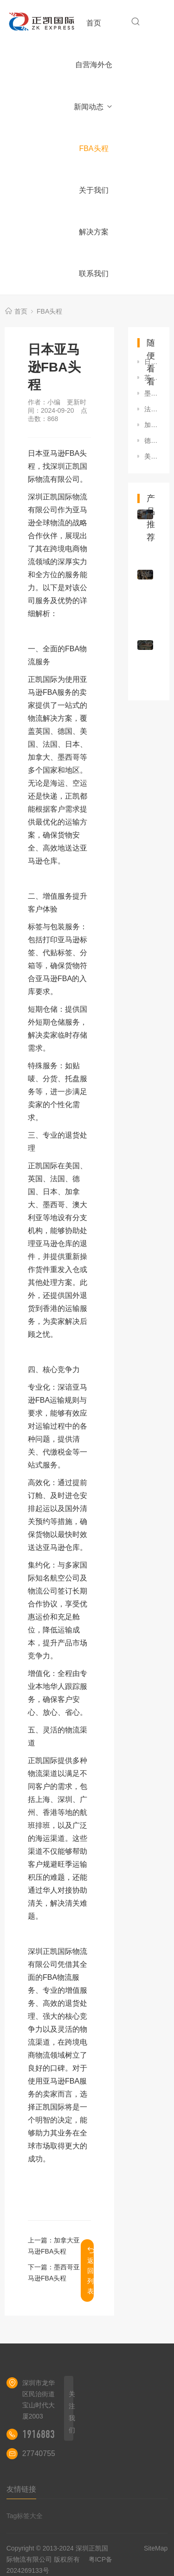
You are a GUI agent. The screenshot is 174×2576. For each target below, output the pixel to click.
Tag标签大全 (24, 2515)
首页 (93, 23)
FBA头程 (93, 148)
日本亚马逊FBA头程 (152, 361)
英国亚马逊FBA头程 (152, 377)
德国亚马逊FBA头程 (152, 440)
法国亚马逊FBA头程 (152, 409)
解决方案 (94, 232)
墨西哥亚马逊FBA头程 (152, 393)
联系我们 (94, 273)
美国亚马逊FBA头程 (152, 456)
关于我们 (94, 190)
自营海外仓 (93, 65)
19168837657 (47, 2434)
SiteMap (156, 2548)
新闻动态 (93, 107)
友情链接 (21, 2489)
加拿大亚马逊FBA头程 (152, 424)
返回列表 (90, 2270)
